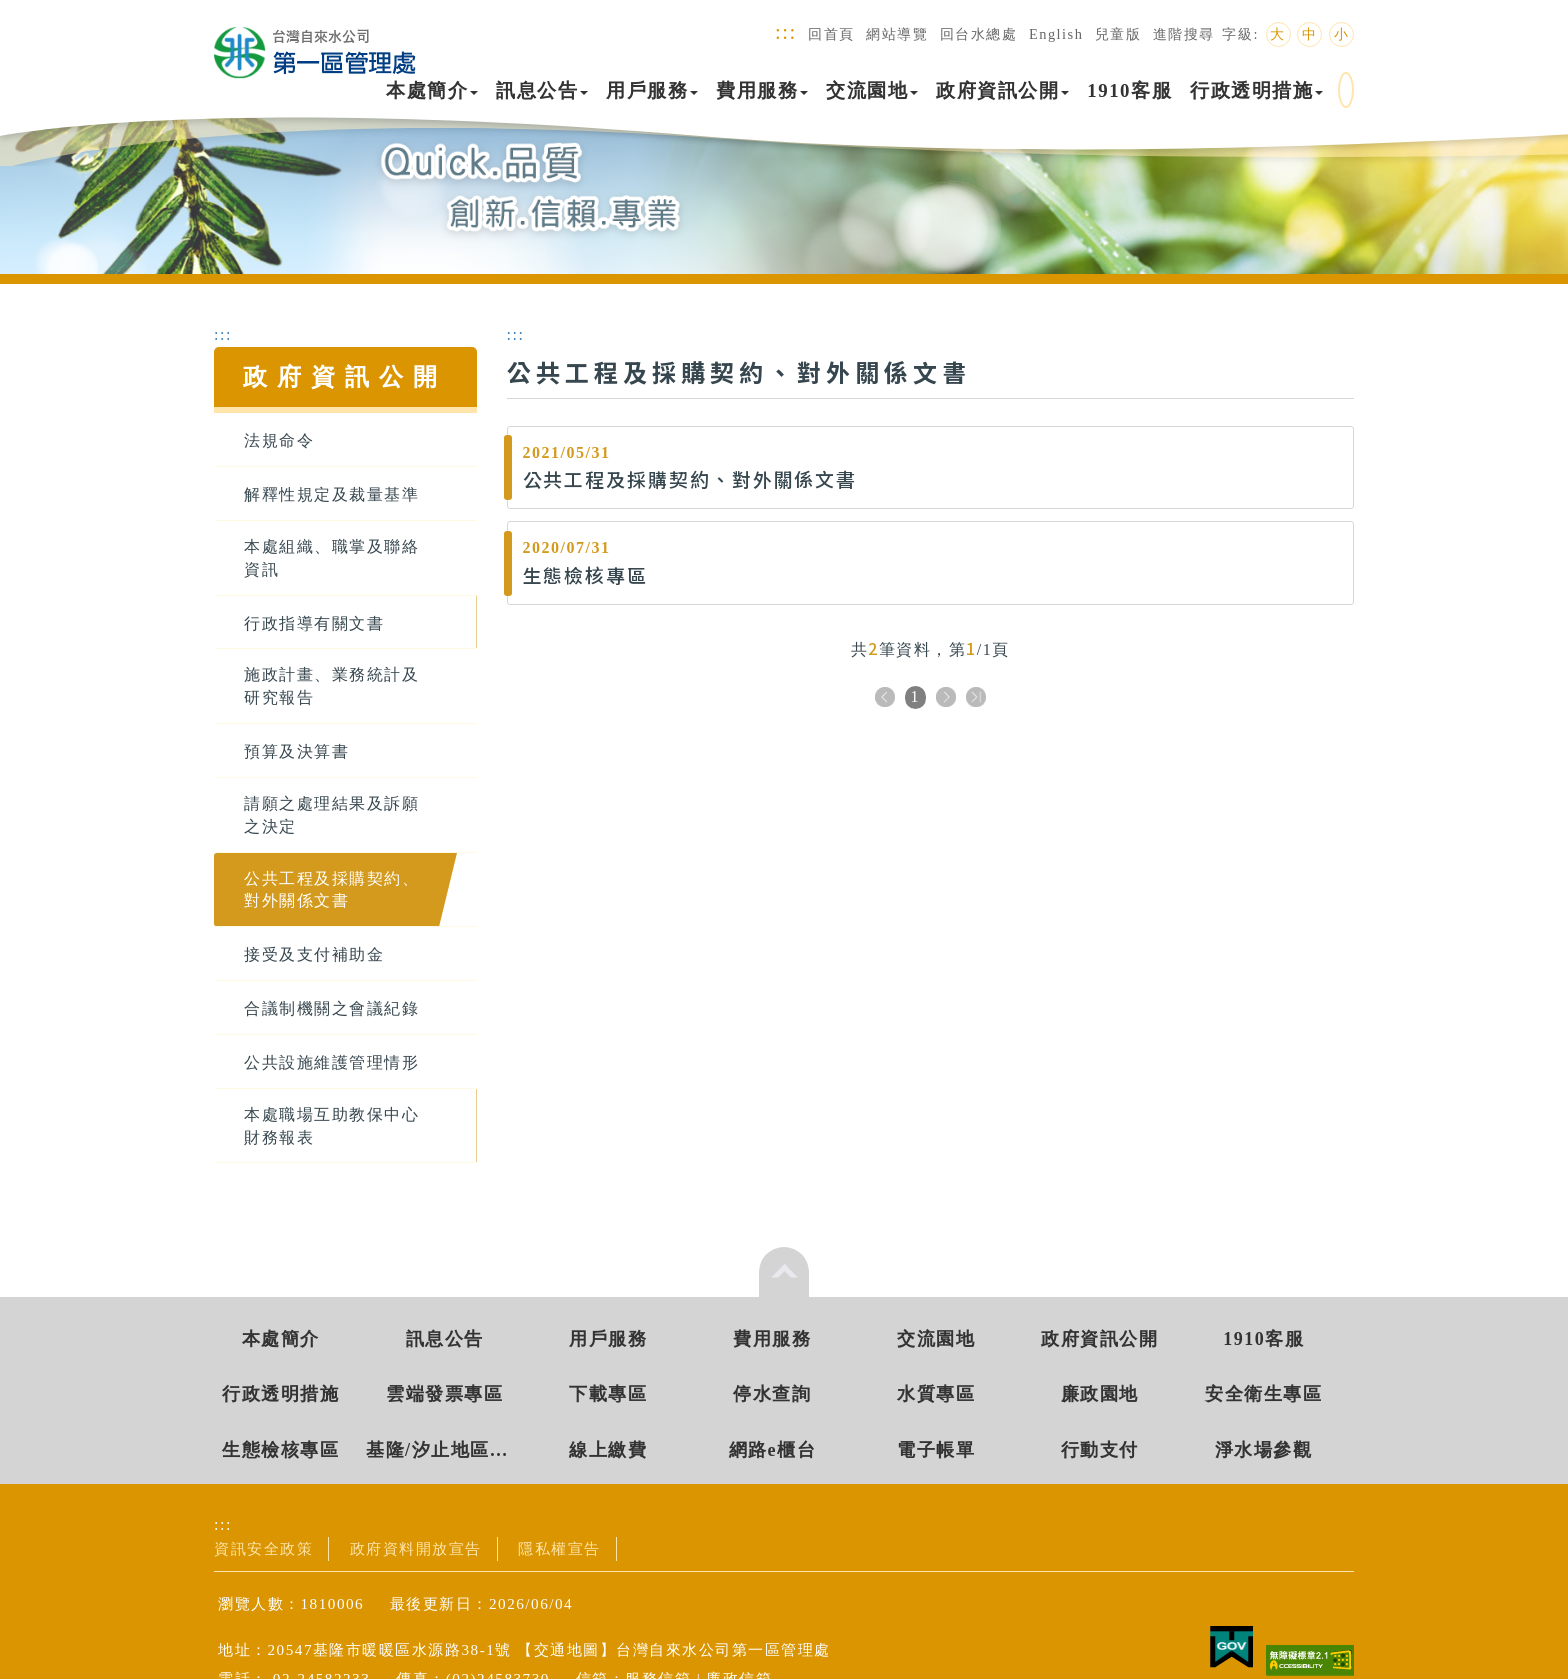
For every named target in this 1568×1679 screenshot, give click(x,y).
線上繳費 (608, 1450)
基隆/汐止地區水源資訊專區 (444, 1450)
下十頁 (976, 698)
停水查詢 (772, 1394)
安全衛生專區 (1263, 1394)
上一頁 (885, 698)
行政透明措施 (1256, 90)
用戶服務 (652, 90)
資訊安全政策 (263, 1548)
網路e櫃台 (773, 1450)
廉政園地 (1100, 1394)
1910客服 (1129, 90)
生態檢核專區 (280, 1450)
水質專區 (936, 1394)
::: (786, 31)
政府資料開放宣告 (416, 1548)
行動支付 (1100, 1450)
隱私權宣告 (559, 1548)
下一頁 (946, 698)
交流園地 (872, 90)
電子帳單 (936, 1450)
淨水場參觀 (1264, 1450)
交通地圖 (567, 1649)
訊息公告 (542, 90)
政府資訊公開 (1002, 90)
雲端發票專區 (444, 1394)
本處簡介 (432, 90)
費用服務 (762, 90)
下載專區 (608, 1394)
